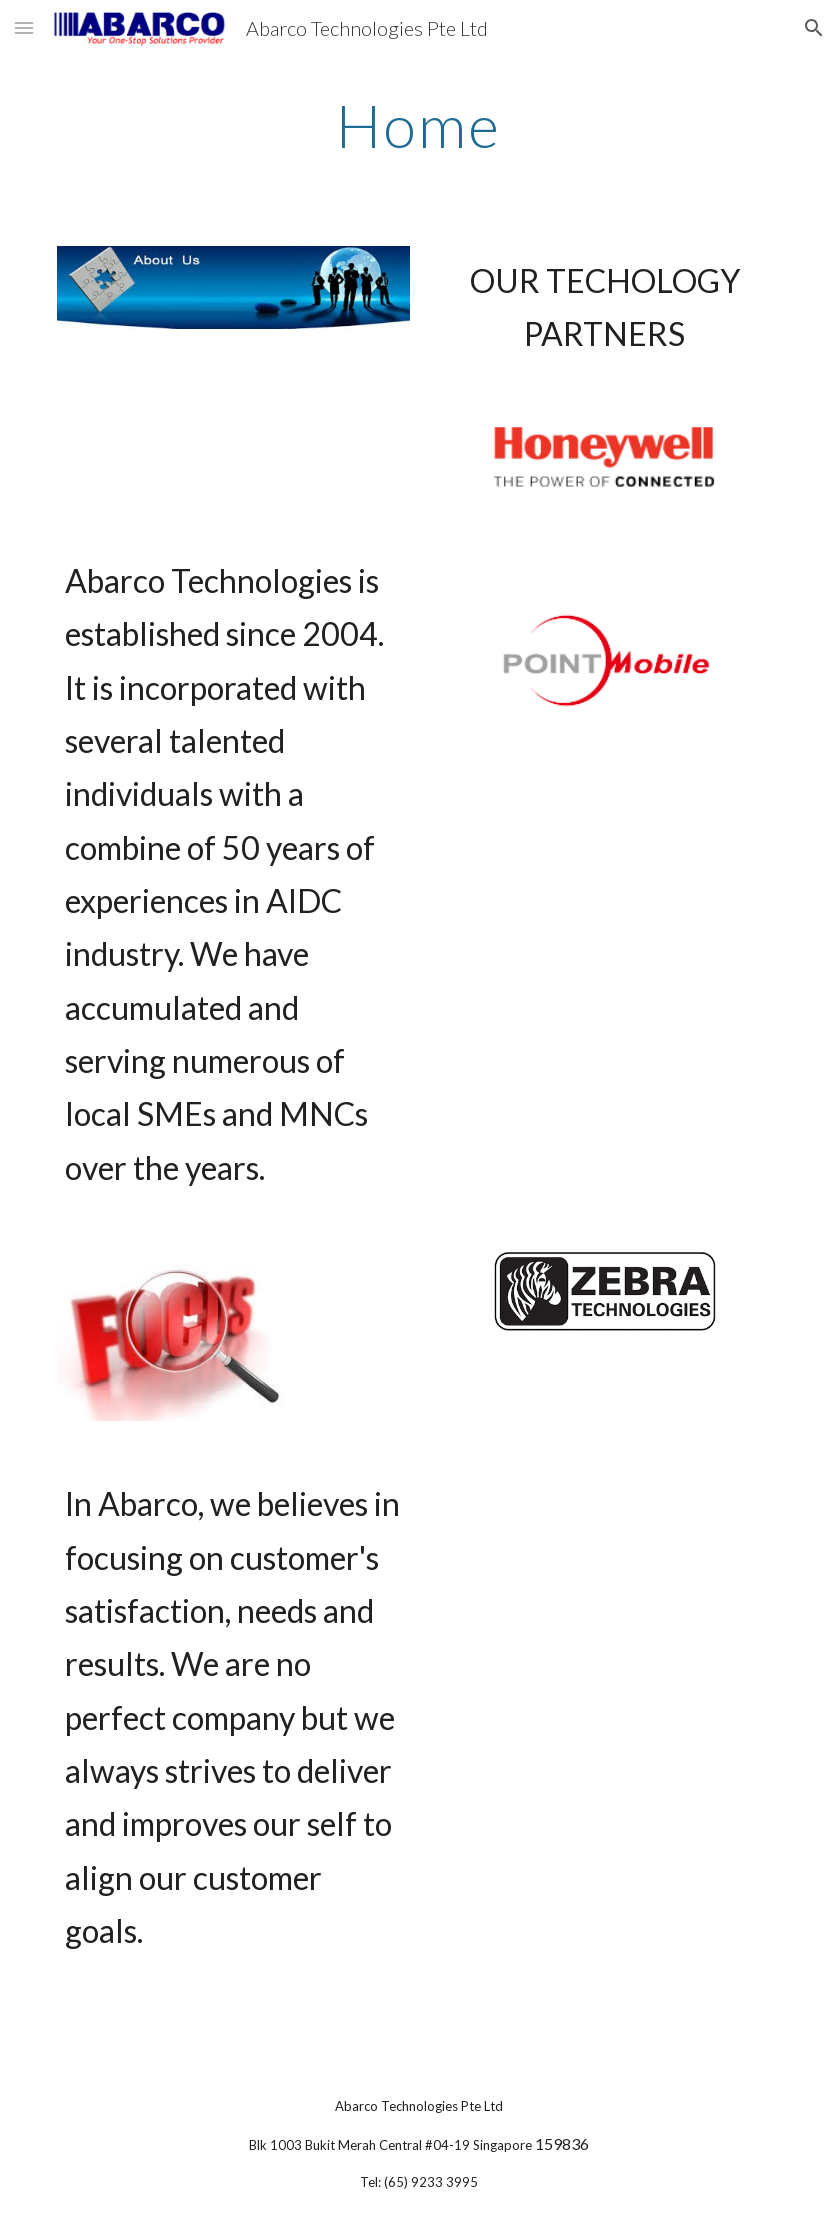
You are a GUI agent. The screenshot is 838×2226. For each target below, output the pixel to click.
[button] (24, 27)
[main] (419, 125)
